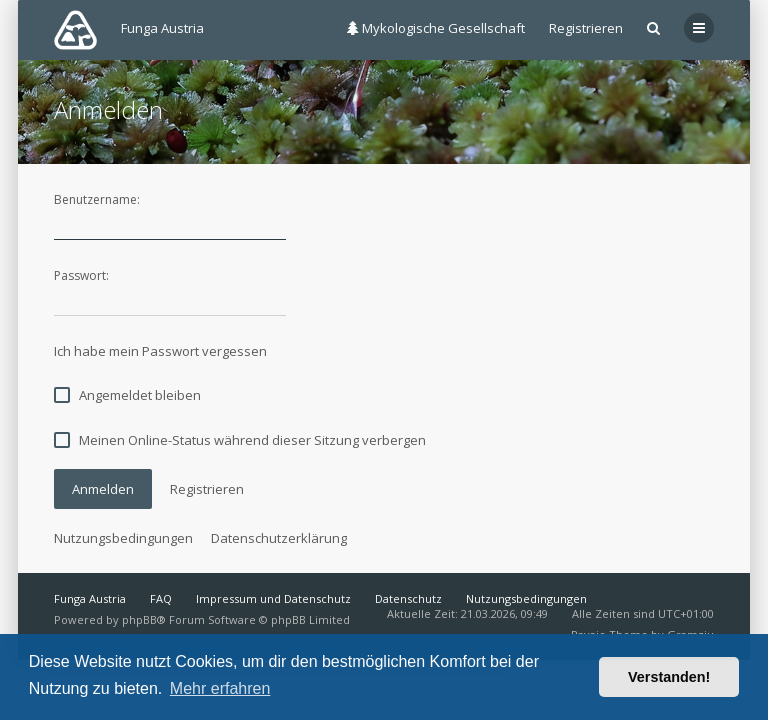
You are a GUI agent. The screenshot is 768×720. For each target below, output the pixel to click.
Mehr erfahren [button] (220, 688)
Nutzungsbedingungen (123, 538)
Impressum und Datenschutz (273, 598)
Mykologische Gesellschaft (436, 28)
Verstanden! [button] (669, 677)
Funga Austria (90, 598)
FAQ (161, 598)
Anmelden (103, 489)
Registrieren (586, 28)
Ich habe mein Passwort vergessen (160, 351)
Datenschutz (408, 598)
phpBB (139, 619)
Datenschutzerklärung (279, 538)
